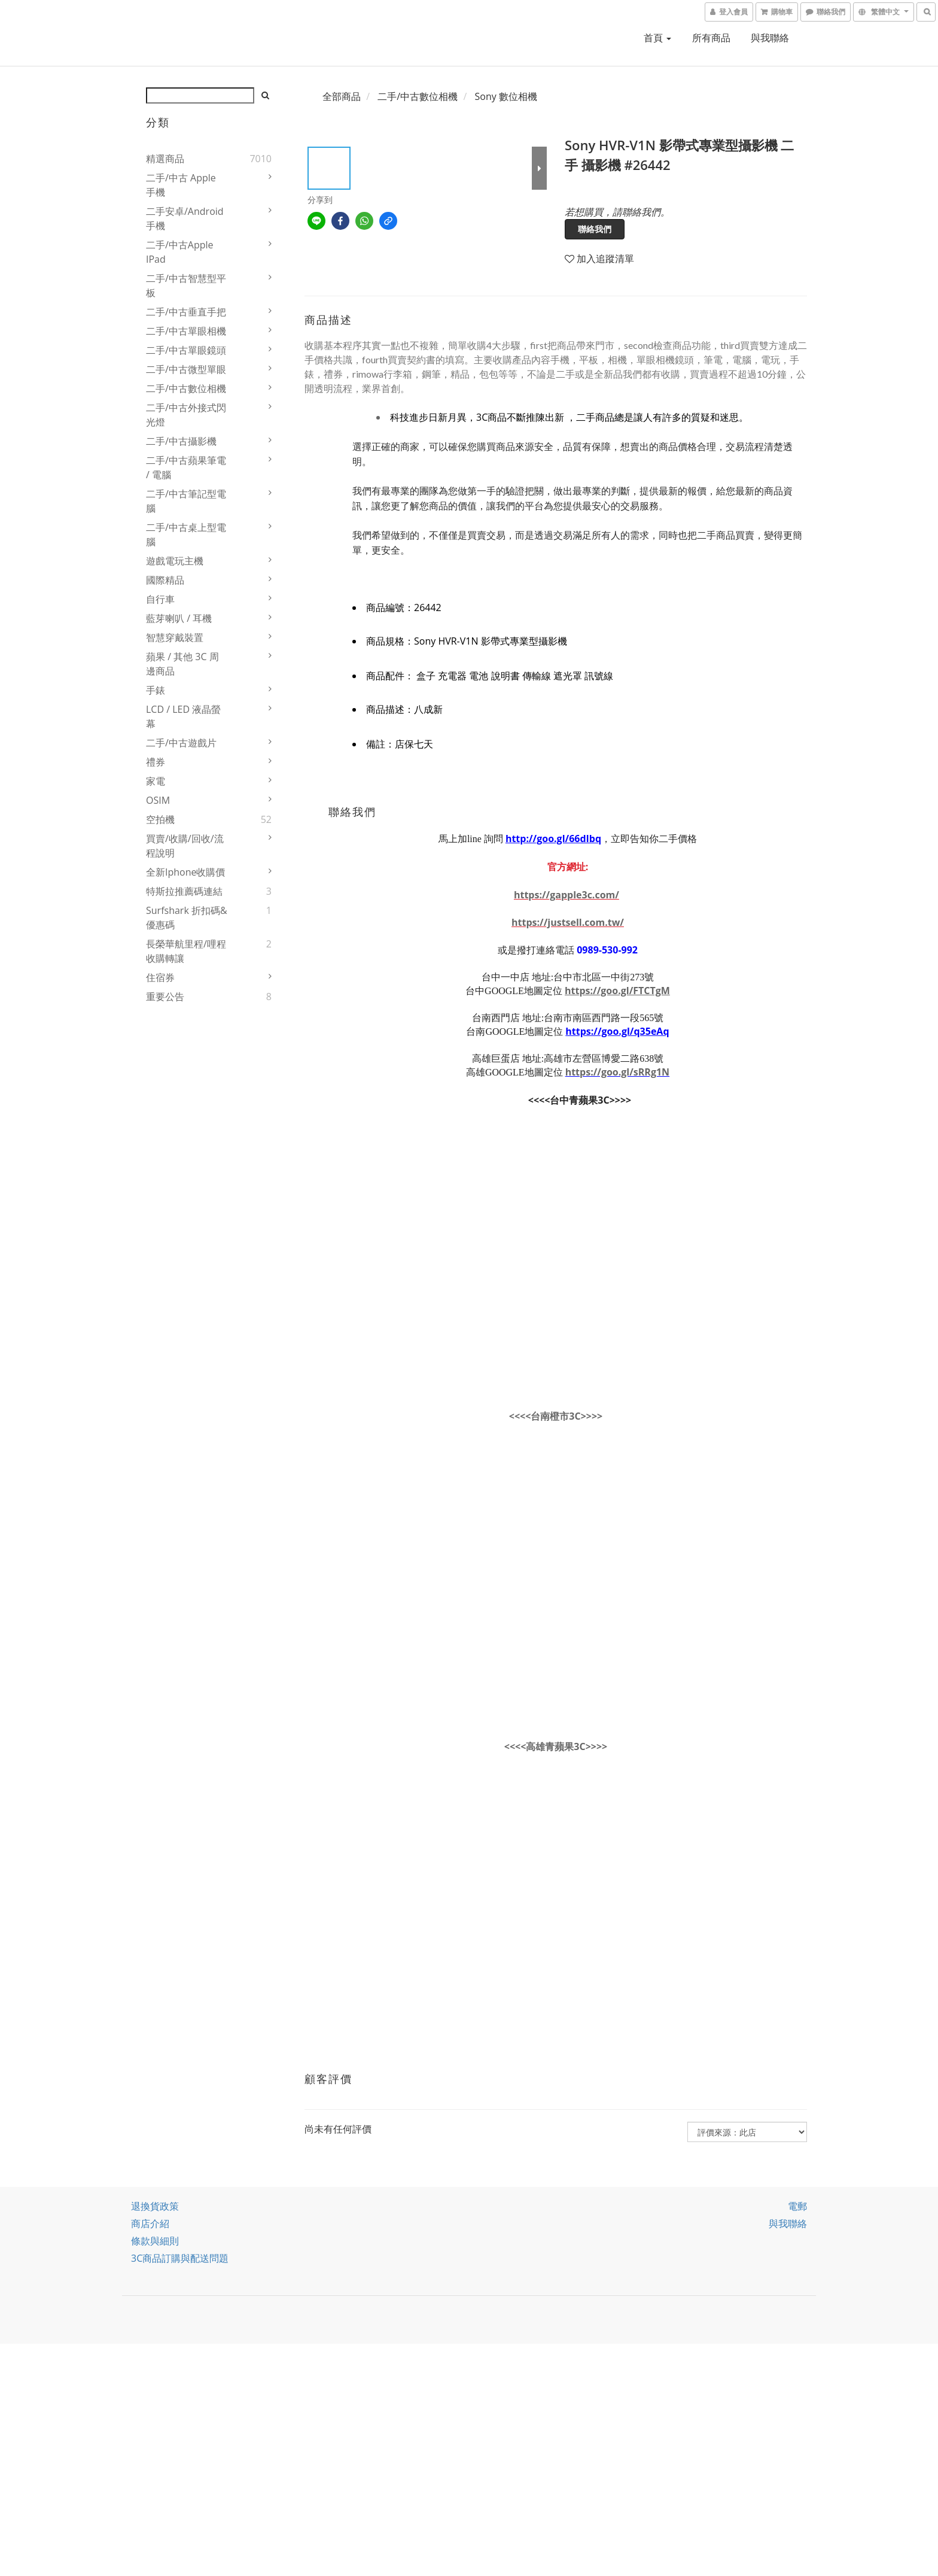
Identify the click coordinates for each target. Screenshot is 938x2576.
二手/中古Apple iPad (180, 252)
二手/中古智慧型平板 (186, 285)
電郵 (797, 2206)
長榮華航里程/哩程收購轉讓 (186, 951)
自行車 (160, 599)
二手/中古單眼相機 (186, 331)
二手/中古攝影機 (181, 441)
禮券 (155, 761)
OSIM (158, 800)
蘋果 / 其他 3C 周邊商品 (182, 664)
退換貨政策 (155, 2206)
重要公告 (165, 996)
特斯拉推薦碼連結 (184, 891)
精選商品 (165, 158)
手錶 (155, 690)
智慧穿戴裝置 (174, 637)
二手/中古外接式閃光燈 (186, 415)
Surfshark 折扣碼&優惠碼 (186, 917)
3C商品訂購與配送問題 (180, 2258)
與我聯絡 (770, 37)
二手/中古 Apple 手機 (181, 185)
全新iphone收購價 (186, 872)
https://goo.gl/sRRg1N (617, 1072)
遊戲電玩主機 (174, 560)
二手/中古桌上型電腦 (186, 534)
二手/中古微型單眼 (186, 369)
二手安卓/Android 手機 (185, 218)
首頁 (657, 37)
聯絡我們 (594, 229)
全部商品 (341, 96)
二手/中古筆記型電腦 (186, 501)
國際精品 (165, 580)
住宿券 (160, 977)
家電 (155, 781)
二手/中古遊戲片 (181, 742)
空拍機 (160, 819)
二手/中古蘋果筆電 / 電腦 (186, 467)
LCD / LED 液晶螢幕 (183, 716)
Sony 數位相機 (506, 96)
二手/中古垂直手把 (186, 311)
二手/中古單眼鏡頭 (186, 350)
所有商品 (711, 37)
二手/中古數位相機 (186, 388)
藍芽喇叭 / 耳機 (179, 618)
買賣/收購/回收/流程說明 (185, 845)
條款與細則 (155, 2240)
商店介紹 (150, 2223)
